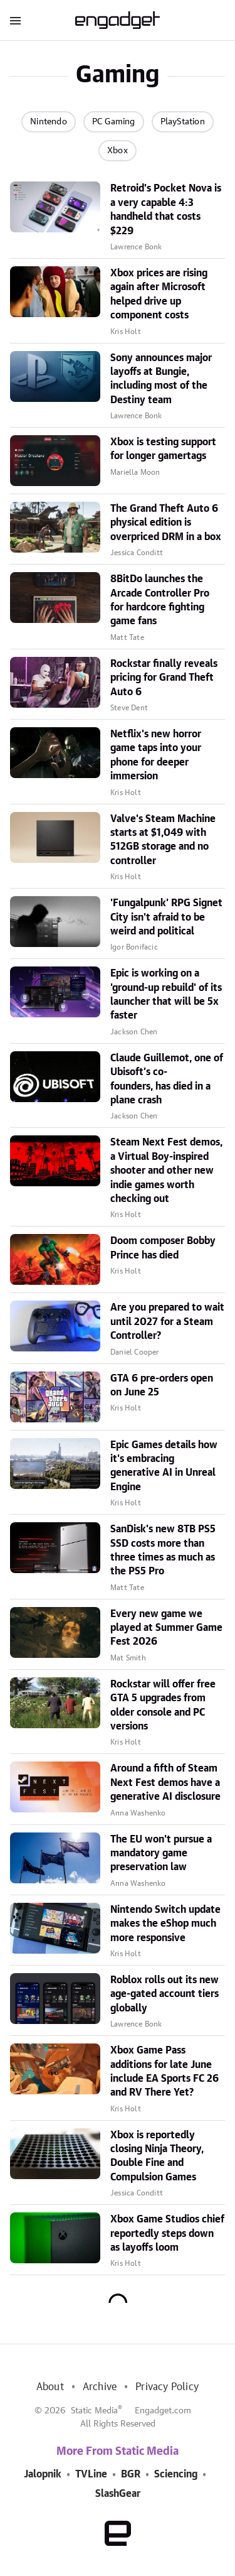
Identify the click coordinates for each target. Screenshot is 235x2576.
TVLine (91, 2474)
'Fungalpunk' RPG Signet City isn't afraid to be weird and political (166, 917)
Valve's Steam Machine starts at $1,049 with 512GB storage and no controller (163, 840)
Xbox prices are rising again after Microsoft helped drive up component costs (158, 294)
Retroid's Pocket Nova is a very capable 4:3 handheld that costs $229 (165, 209)
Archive (100, 2387)
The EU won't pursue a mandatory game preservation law (161, 1853)
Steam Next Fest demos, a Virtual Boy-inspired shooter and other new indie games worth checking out (166, 1170)
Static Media (94, 2410)
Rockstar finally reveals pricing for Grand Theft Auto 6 (163, 678)
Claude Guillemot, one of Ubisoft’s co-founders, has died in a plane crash (166, 1079)
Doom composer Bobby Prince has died (163, 1248)
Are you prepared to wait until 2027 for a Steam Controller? (167, 1321)
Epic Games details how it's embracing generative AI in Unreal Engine (163, 1466)
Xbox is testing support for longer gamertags (163, 449)
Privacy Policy (167, 2387)
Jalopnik (42, 2474)
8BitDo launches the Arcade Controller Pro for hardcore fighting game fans (159, 600)
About (50, 2387)
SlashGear (117, 2494)
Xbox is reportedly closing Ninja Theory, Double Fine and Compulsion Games (157, 2156)
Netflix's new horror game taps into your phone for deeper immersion (155, 755)
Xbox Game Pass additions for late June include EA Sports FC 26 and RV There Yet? (164, 2071)
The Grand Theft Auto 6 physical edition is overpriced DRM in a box (165, 523)
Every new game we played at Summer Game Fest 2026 (166, 1628)
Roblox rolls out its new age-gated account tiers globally (164, 1994)
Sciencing (175, 2474)
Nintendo (48, 121)
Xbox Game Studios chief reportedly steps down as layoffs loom (167, 2233)
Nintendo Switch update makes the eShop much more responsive (165, 1924)
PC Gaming (113, 121)
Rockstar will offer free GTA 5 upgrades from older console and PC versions (163, 1705)
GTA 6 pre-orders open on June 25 (161, 1385)
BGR (130, 2474)
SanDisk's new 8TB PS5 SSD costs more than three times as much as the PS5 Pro (163, 1550)
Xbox (117, 150)
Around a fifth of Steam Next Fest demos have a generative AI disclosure (165, 1782)
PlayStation (182, 121)
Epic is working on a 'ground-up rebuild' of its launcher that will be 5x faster (166, 994)
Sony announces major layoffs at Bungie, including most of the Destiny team (161, 379)
